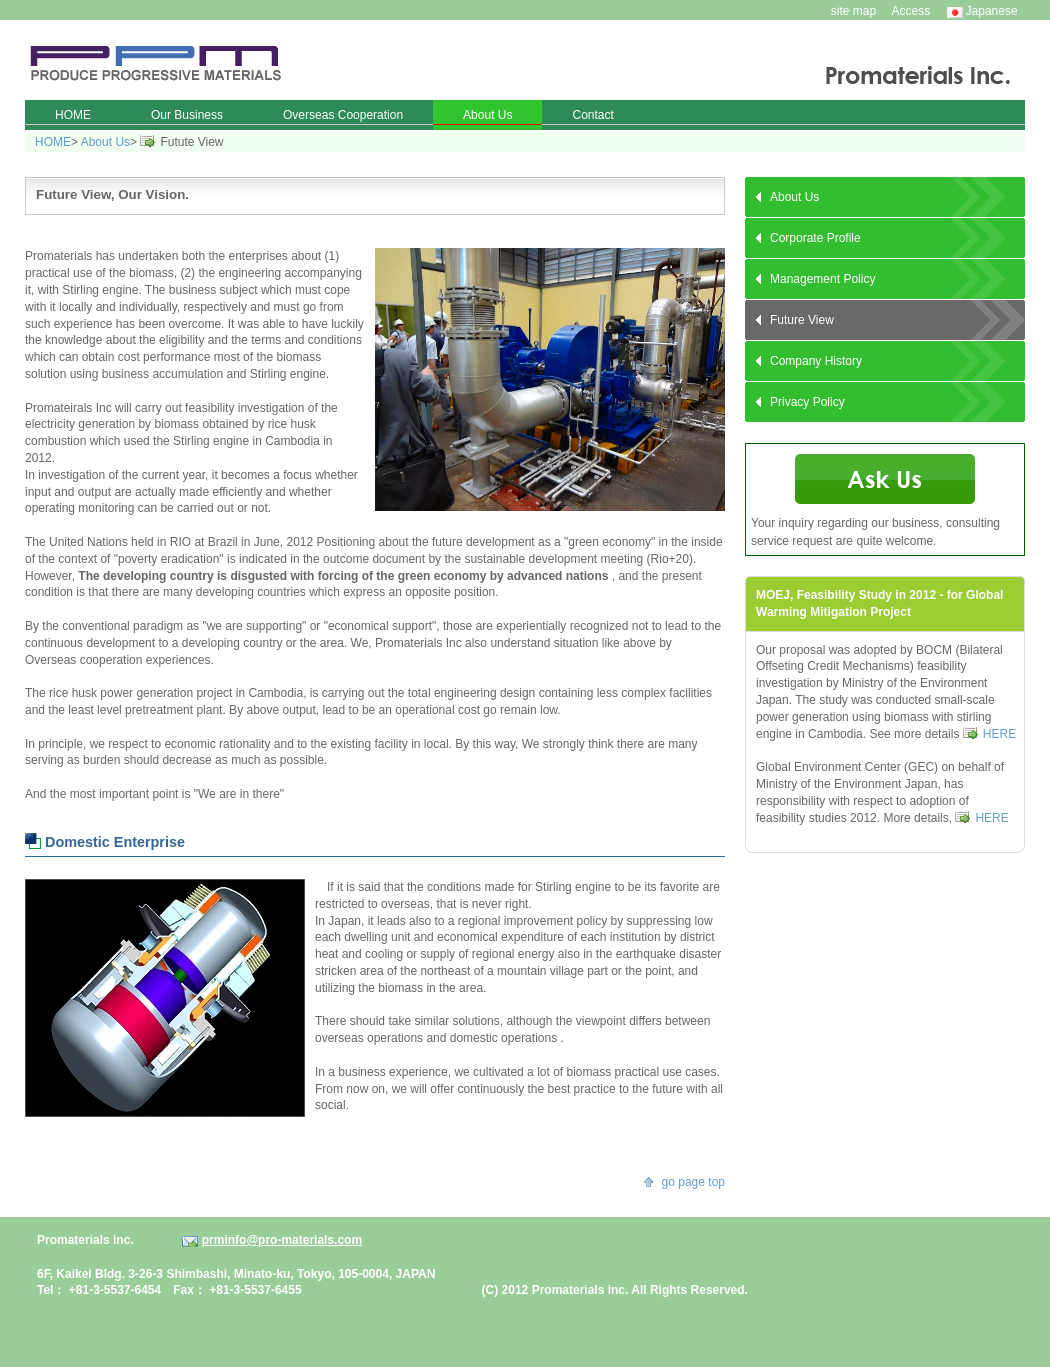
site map (853, 11)
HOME (53, 142)
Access (911, 11)
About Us (105, 142)
